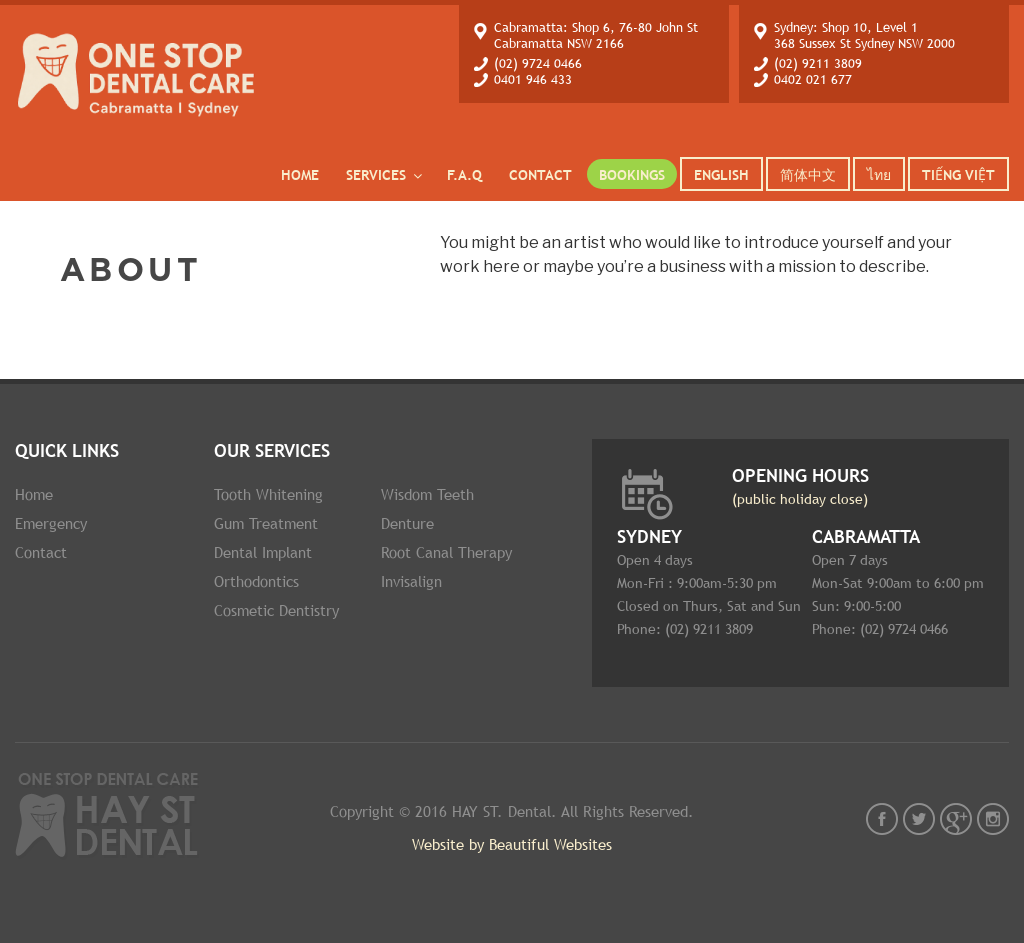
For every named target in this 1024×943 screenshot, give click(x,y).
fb (882, 819)
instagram (993, 819)
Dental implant (263, 552)
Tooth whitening (268, 494)
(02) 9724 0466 (538, 63)
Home (300, 175)
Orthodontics (256, 581)
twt (919, 819)
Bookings (632, 175)
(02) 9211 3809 (818, 63)
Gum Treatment (266, 523)
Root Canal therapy (446, 552)
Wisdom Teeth (427, 494)
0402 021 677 (813, 79)
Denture (407, 523)
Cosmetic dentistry (276, 610)
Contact (540, 175)
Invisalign (411, 581)
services (385, 175)
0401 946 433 (533, 79)
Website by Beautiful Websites (512, 844)
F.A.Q (464, 175)
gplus (956, 819)
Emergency (51, 523)
